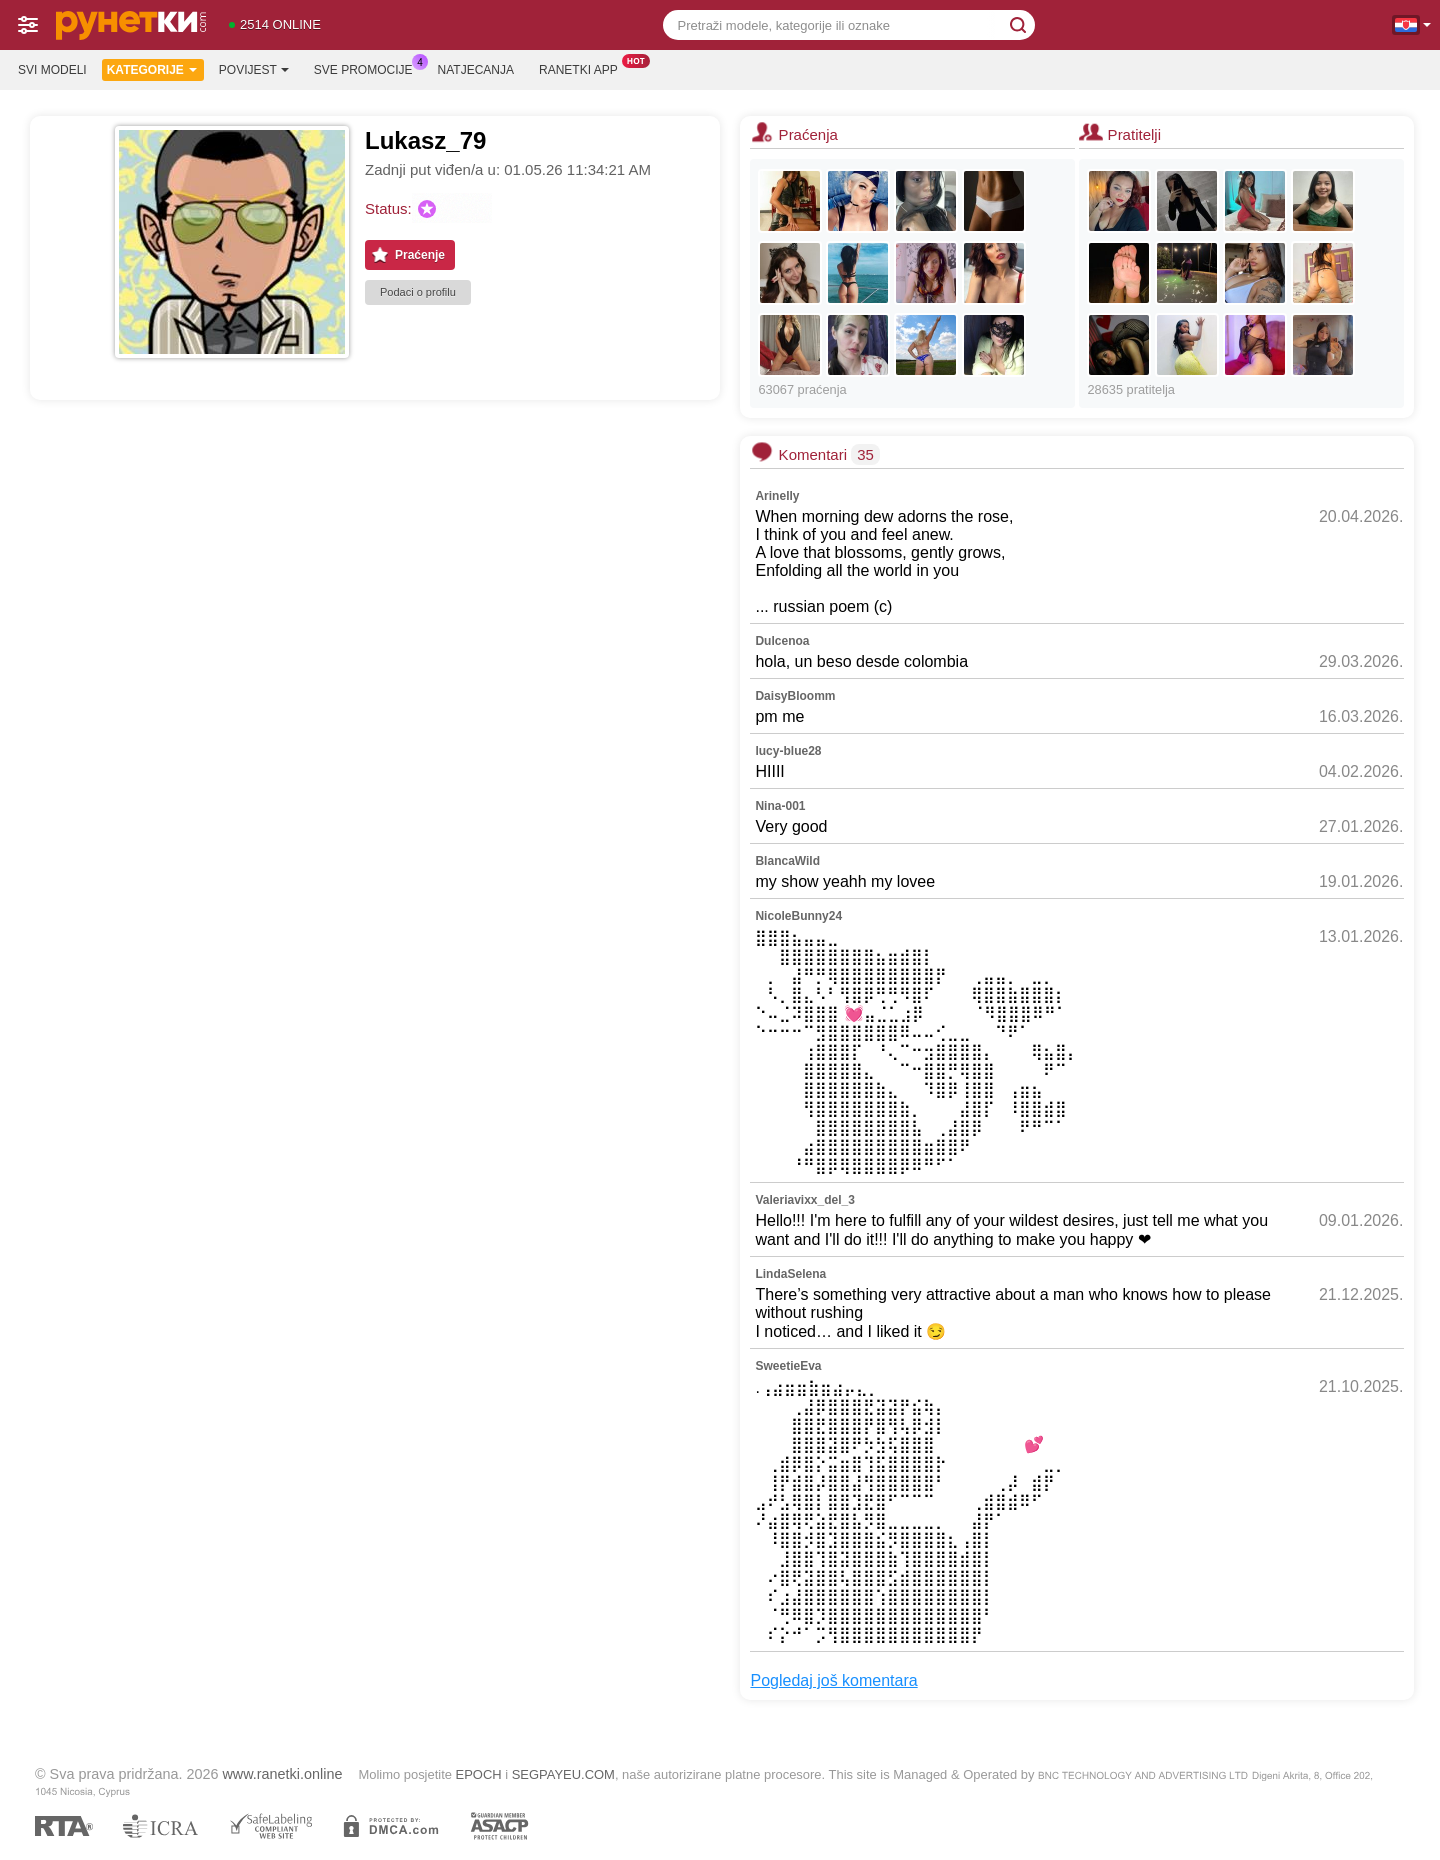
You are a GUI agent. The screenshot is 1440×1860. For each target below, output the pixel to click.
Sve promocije (368, 68)
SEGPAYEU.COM (563, 1774)
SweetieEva (788, 1366)
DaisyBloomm (795, 696)
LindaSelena (790, 1274)
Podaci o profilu (418, 292)
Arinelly (777, 496)
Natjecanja (476, 70)
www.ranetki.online (282, 1774)
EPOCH (479, 1774)
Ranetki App (583, 68)
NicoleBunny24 (798, 916)
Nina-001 (780, 806)
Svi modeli (52, 70)
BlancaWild (787, 861)
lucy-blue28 (788, 751)
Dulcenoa (782, 641)
